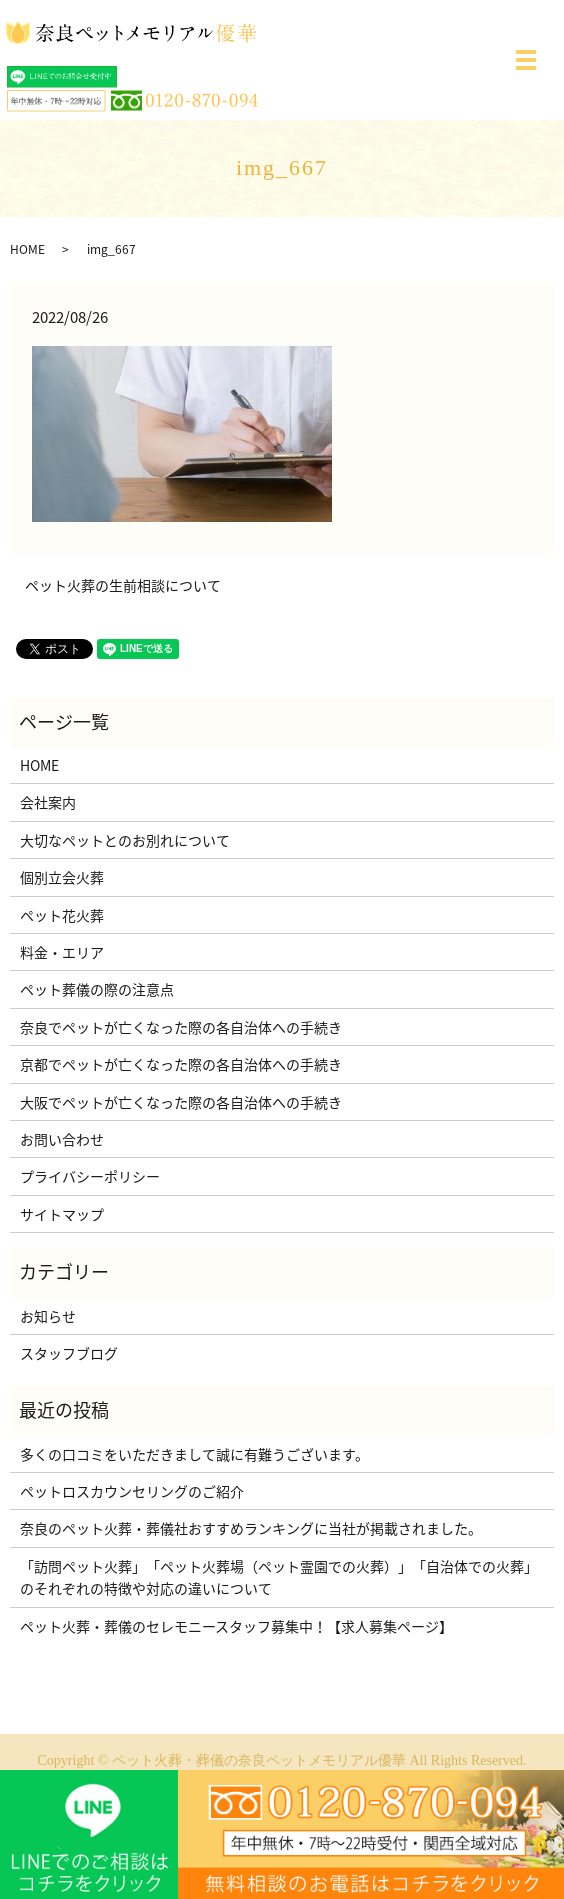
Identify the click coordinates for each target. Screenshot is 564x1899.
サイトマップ (62, 1214)
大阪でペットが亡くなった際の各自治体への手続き (181, 1102)
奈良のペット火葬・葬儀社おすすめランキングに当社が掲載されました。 (251, 1528)
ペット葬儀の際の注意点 (97, 989)
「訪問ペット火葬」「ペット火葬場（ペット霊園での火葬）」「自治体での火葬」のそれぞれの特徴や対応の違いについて (279, 1577)
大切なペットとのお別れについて (125, 840)
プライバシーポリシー (90, 1176)
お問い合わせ (62, 1139)
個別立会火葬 (62, 877)
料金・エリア (62, 952)
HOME (27, 249)
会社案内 (48, 802)
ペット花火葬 (62, 915)
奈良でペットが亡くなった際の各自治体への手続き (181, 1027)
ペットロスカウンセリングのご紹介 (132, 1491)
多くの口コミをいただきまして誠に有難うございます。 (194, 1454)
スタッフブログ (69, 1353)
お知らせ (48, 1316)
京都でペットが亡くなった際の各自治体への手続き (181, 1064)
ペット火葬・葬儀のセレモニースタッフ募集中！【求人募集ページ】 (236, 1626)
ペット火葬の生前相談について (123, 585)
